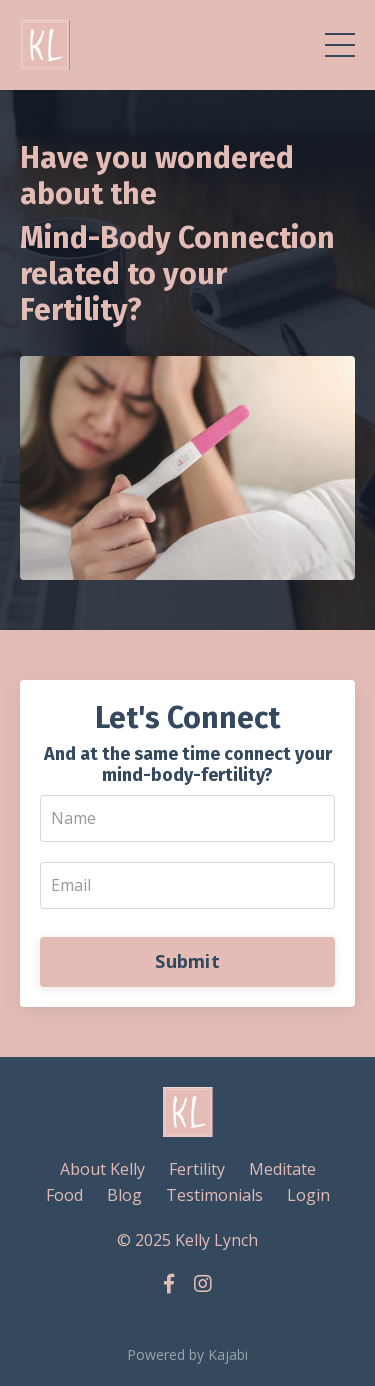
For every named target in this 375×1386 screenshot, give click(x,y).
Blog (124, 1195)
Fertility (197, 1169)
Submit (187, 961)
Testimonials (214, 1195)
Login (308, 1195)
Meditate (282, 1169)
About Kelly (102, 1169)
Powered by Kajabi (187, 1354)
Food (64, 1195)
